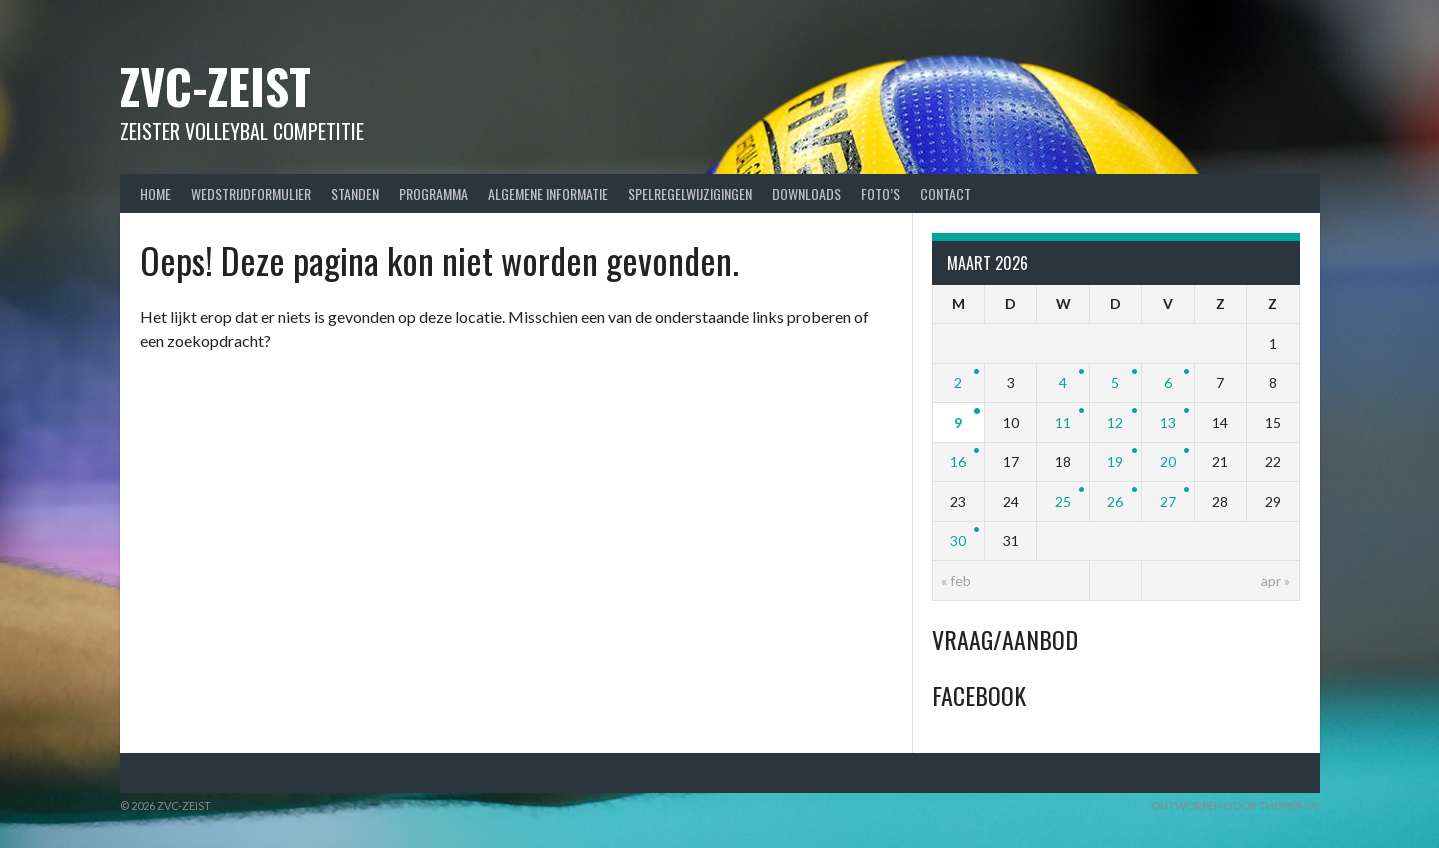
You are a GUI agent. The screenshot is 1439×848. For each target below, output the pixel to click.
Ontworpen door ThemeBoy (1235, 805)
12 (1115, 422)
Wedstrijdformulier (251, 193)
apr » (1275, 580)
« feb (956, 580)
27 (1168, 501)
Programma (433, 193)
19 (1115, 461)
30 (958, 540)
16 (958, 461)
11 (1063, 422)
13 (1168, 422)
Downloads (806, 193)
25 (1063, 501)
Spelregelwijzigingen (690, 193)
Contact (945, 193)
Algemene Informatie (548, 193)
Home (155, 193)
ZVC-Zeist (215, 85)
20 (1168, 461)
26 (1115, 501)
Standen (355, 193)
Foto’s (880, 193)
